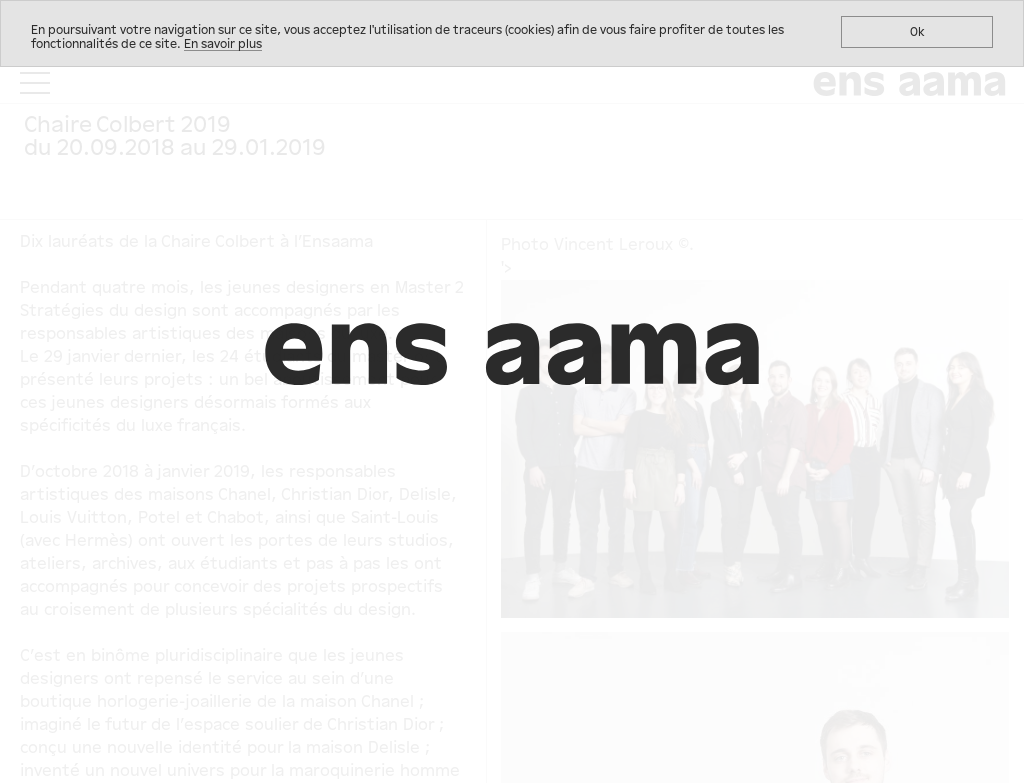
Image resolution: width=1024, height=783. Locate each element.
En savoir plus (223, 44)
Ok (917, 32)
